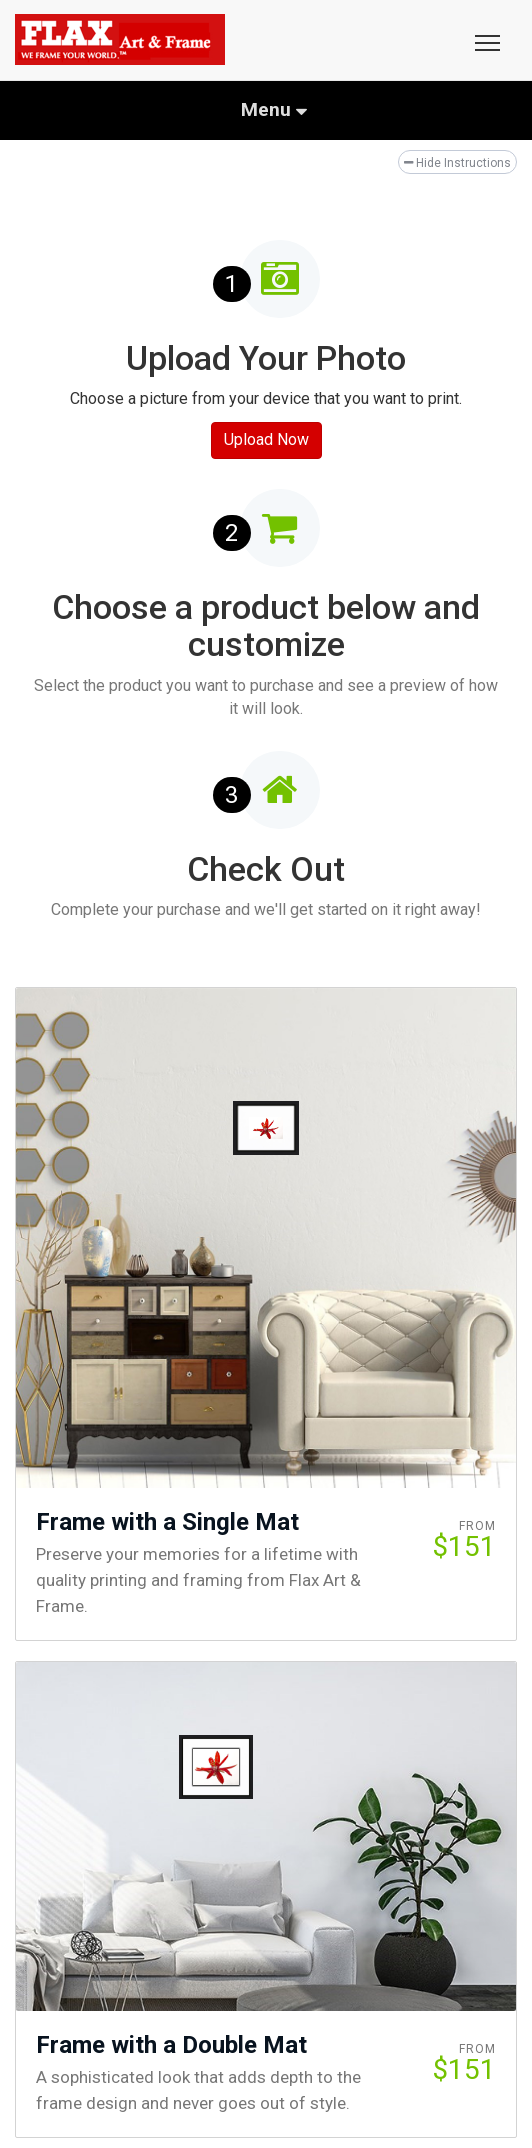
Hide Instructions (457, 163)
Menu (274, 109)
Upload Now (266, 439)
